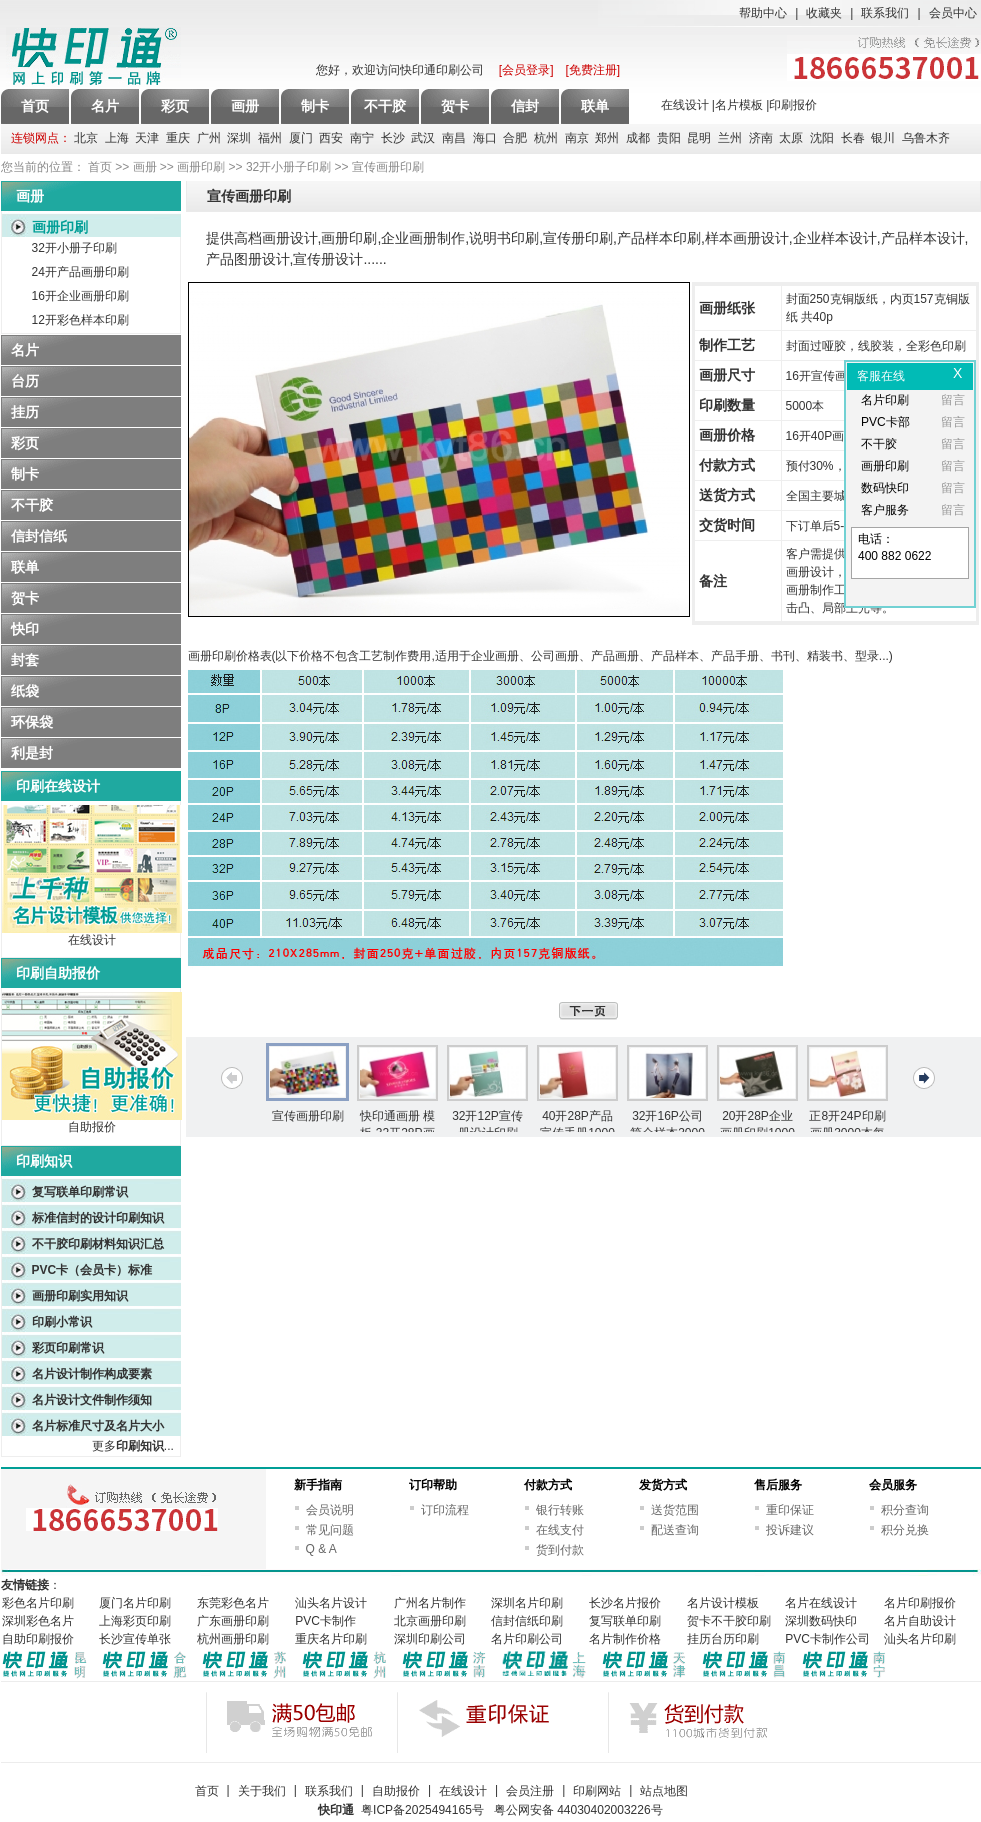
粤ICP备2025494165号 (422, 1810)
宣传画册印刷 (308, 1116)
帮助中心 (763, 13)
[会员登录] (526, 70)
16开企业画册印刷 (80, 296)
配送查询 (675, 1530)
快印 (25, 629)
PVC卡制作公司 (827, 1639)
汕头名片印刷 (920, 1639)
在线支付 (560, 1530)
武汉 (423, 138)
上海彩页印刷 (135, 1621)
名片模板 (739, 105)
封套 (25, 660)
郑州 (607, 138)
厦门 (301, 138)
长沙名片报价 (625, 1603)
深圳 (239, 138)
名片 (25, 350)
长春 (853, 138)
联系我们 (885, 13)
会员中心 (953, 13)
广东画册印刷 (233, 1621)
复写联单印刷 (625, 1621)
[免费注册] (593, 70)
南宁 (362, 138)
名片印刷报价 (920, 1603)
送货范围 (675, 1510)
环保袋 (32, 722)
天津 (147, 138)
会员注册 (530, 1791)
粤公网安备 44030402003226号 (578, 1810)
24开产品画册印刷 (80, 272)
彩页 (25, 443)
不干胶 (32, 505)
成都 (638, 138)
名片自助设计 (920, 1621)
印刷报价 (793, 105)
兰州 (730, 138)
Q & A (321, 1549)
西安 (331, 138)
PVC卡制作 (325, 1621)
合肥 (515, 138)
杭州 (546, 138)
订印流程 (445, 1510)
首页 (35, 106)
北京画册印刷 (430, 1621)
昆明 (699, 138)
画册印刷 (201, 167)
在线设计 (685, 105)
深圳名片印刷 (527, 1603)
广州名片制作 (430, 1603)
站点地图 (664, 1791)
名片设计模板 (723, 1603)
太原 (791, 138)
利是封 (32, 753)
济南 (761, 138)
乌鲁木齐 (926, 138)
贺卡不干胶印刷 (729, 1621)
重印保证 (790, 1510)
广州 (209, 138)
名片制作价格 (625, 1639)
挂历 (25, 412)
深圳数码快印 (821, 1621)
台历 (25, 381)
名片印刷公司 (527, 1639)
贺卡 (25, 598)
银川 (883, 138)
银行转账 (560, 1510)
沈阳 (822, 138)
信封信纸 (39, 536)
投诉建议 (790, 1530)
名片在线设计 (821, 1603)
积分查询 (905, 1510)
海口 (485, 138)
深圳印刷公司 (430, 1639)
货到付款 (560, 1550)
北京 (86, 138)
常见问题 (330, 1530)
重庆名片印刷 (331, 1639)
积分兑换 (905, 1530)
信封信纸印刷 (527, 1621)
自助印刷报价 (38, 1639)
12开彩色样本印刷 (80, 320)
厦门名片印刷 (135, 1603)
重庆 (178, 138)
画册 (145, 167)
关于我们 (262, 1791)
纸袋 (25, 691)
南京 (577, 138)
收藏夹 (824, 13)
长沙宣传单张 (135, 1639)
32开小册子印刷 (288, 167)
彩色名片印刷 (38, 1603)
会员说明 (330, 1510)
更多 (128, 1446)
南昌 (454, 138)
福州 (270, 138)
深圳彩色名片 (38, 1621)
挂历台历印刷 (723, 1639)
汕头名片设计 (331, 1603)
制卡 (25, 474)
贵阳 (669, 138)
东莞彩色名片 (233, 1603)
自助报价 (92, 1127)
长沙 (393, 138)
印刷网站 (597, 1791)
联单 (25, 567)
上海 (117, 138)
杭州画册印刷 (233, 1639)
